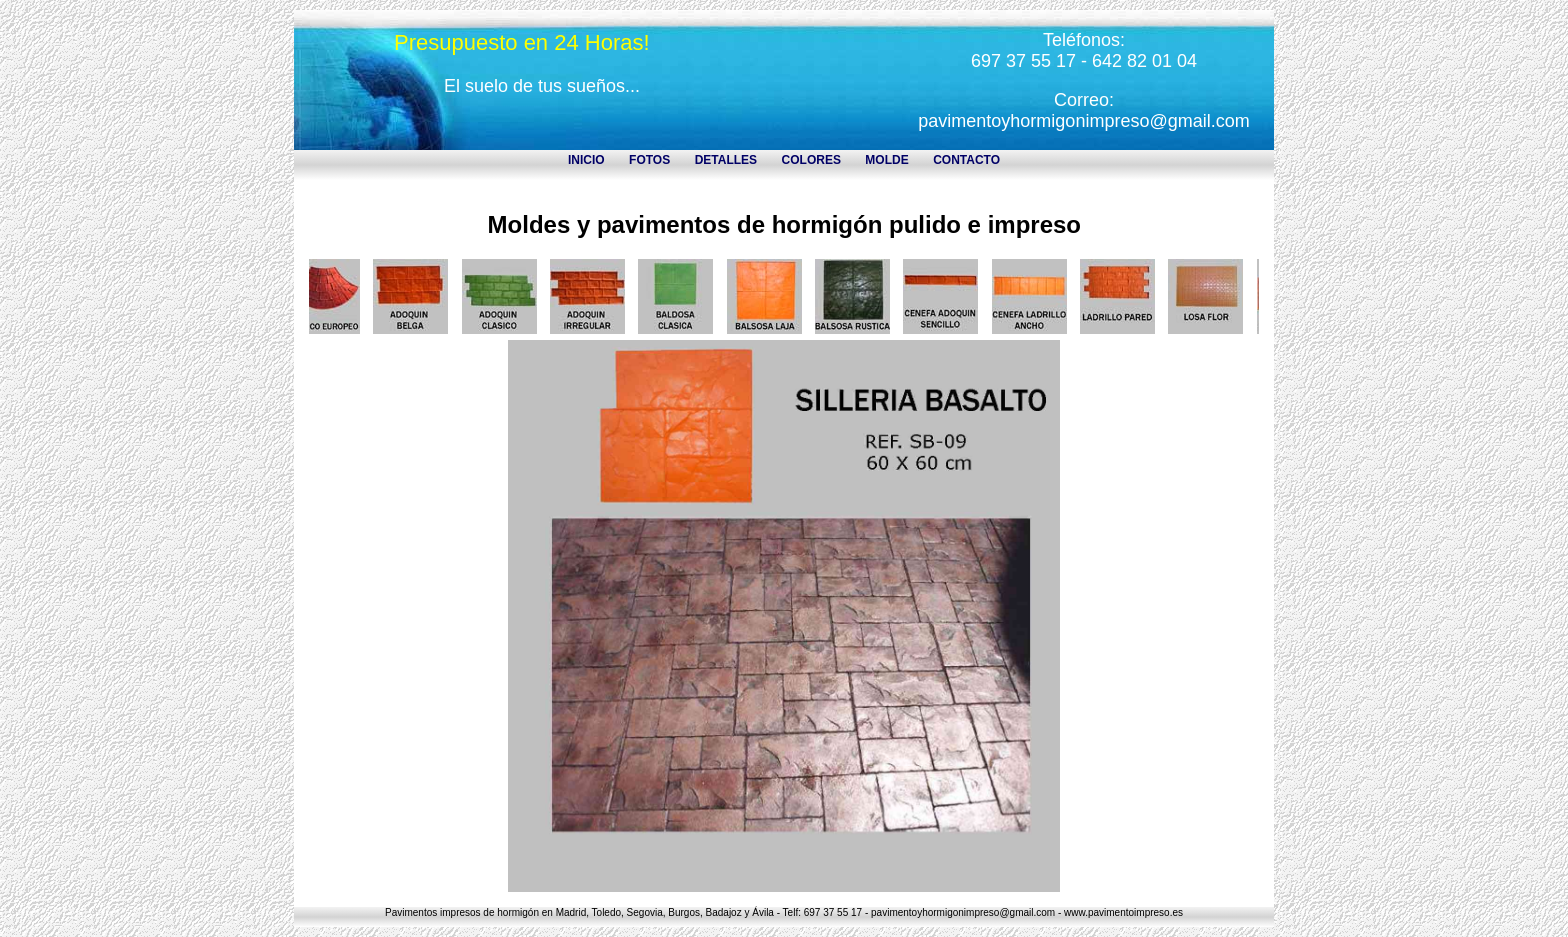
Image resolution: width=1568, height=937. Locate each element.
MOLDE (886, 160)
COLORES (811, 160)
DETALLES (726, 160)
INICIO (586, 160)
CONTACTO (966, 160)
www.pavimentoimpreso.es (1123, 912)
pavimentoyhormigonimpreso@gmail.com (1083, 121)
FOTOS (649, 160)
